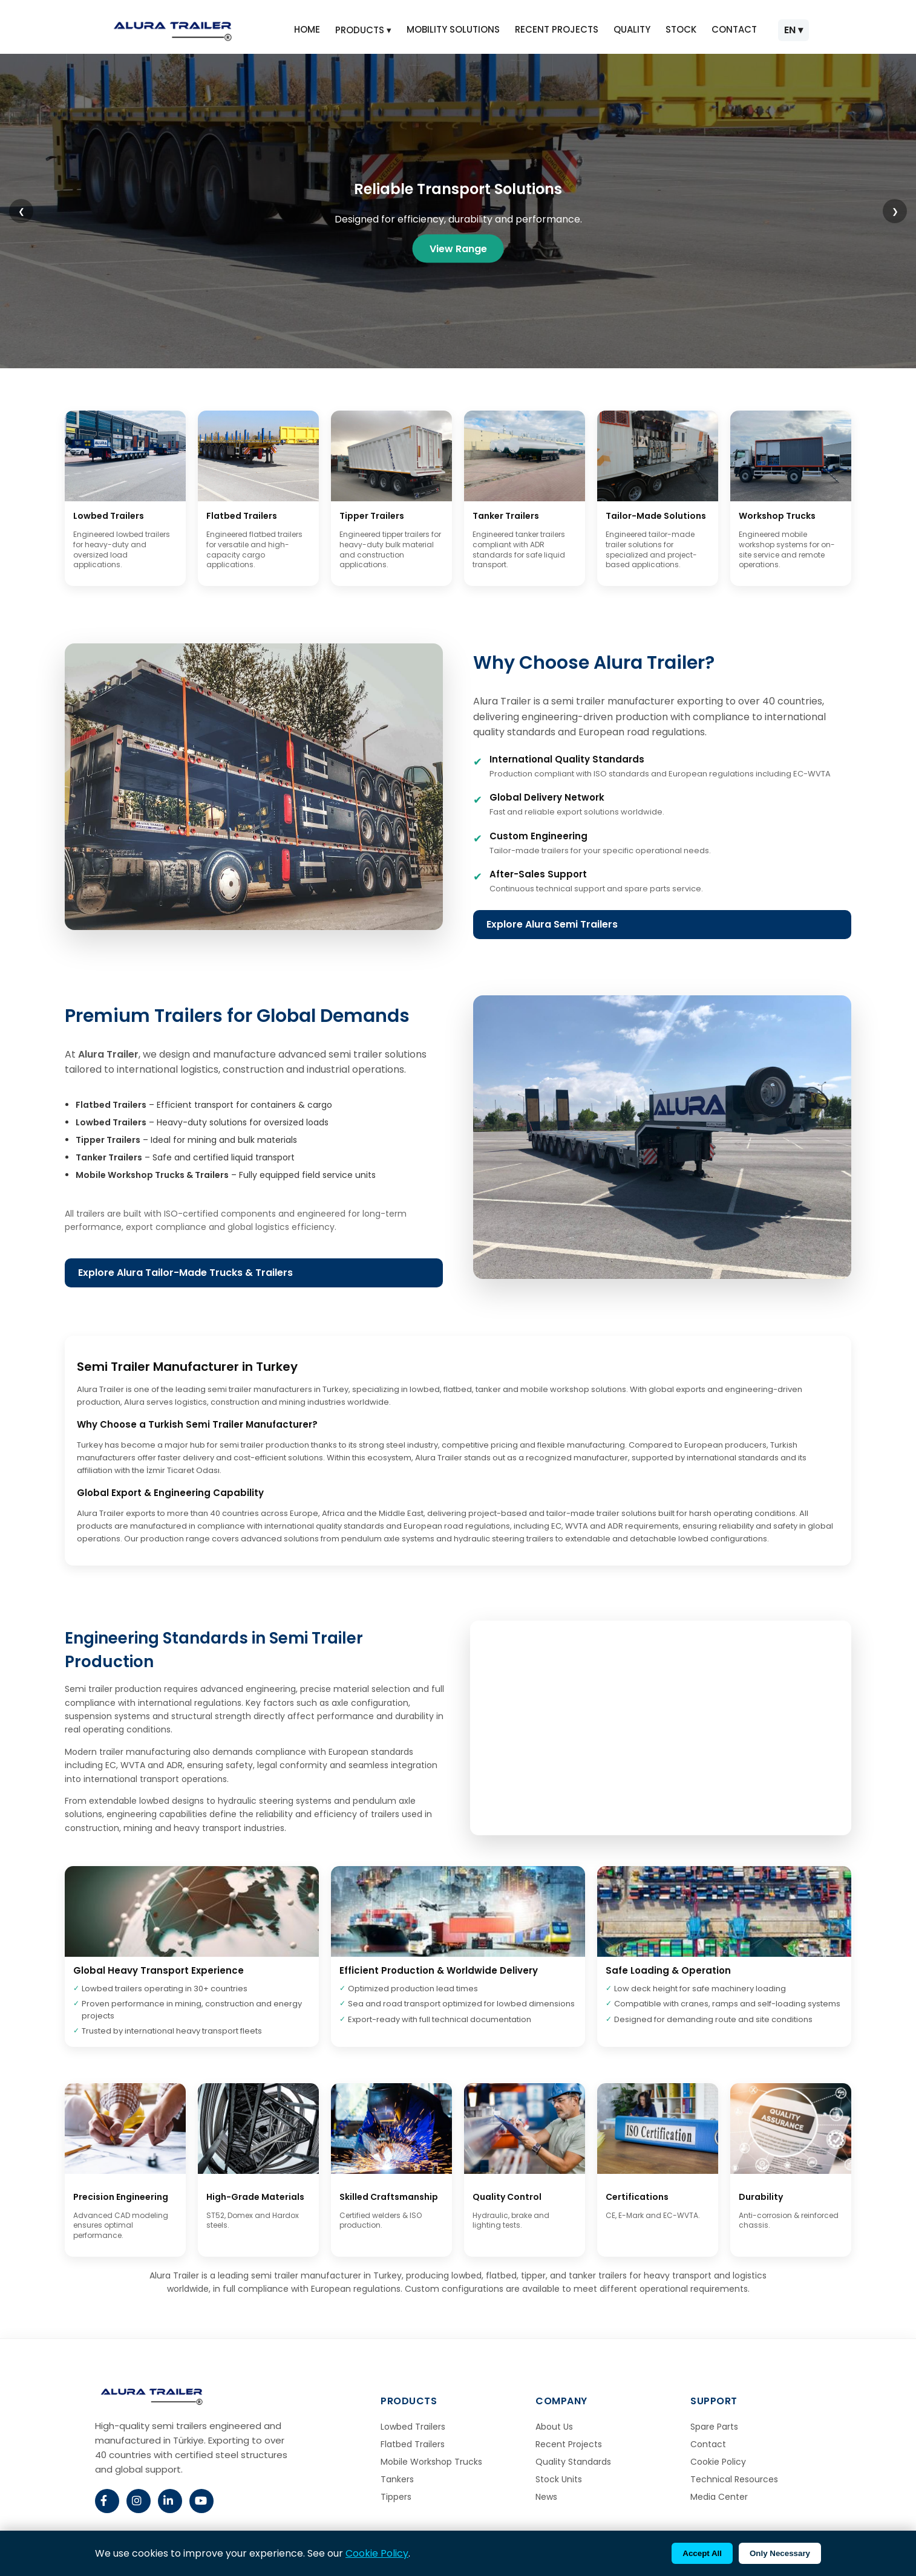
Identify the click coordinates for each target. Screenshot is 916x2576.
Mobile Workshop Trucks (431, 2462)
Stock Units (558, 2479)
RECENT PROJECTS (556, 29)
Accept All (702, 2553)
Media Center (719, 2497)
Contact (708, 2444)
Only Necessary (780, 2553)
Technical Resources (734, 2479)
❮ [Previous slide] (21, 211)
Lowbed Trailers (413, 2427)
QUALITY (631, 29)
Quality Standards (573, 2462)
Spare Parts (714, 2427)
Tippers (396, 2497)
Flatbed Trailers (413, 2444)
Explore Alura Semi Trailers (552, 924)
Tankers (397, 2479)
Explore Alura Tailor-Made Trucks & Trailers (185, 1273)
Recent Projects (568, 2444)
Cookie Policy (718, 2462)
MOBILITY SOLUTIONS (453, 29)
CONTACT (734, 29)
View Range (458, 248)
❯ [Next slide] (895, 211)
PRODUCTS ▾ (363, 30)
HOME (307, 29)
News (546, 2497)
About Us (554, 2427)
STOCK (681, 29)
